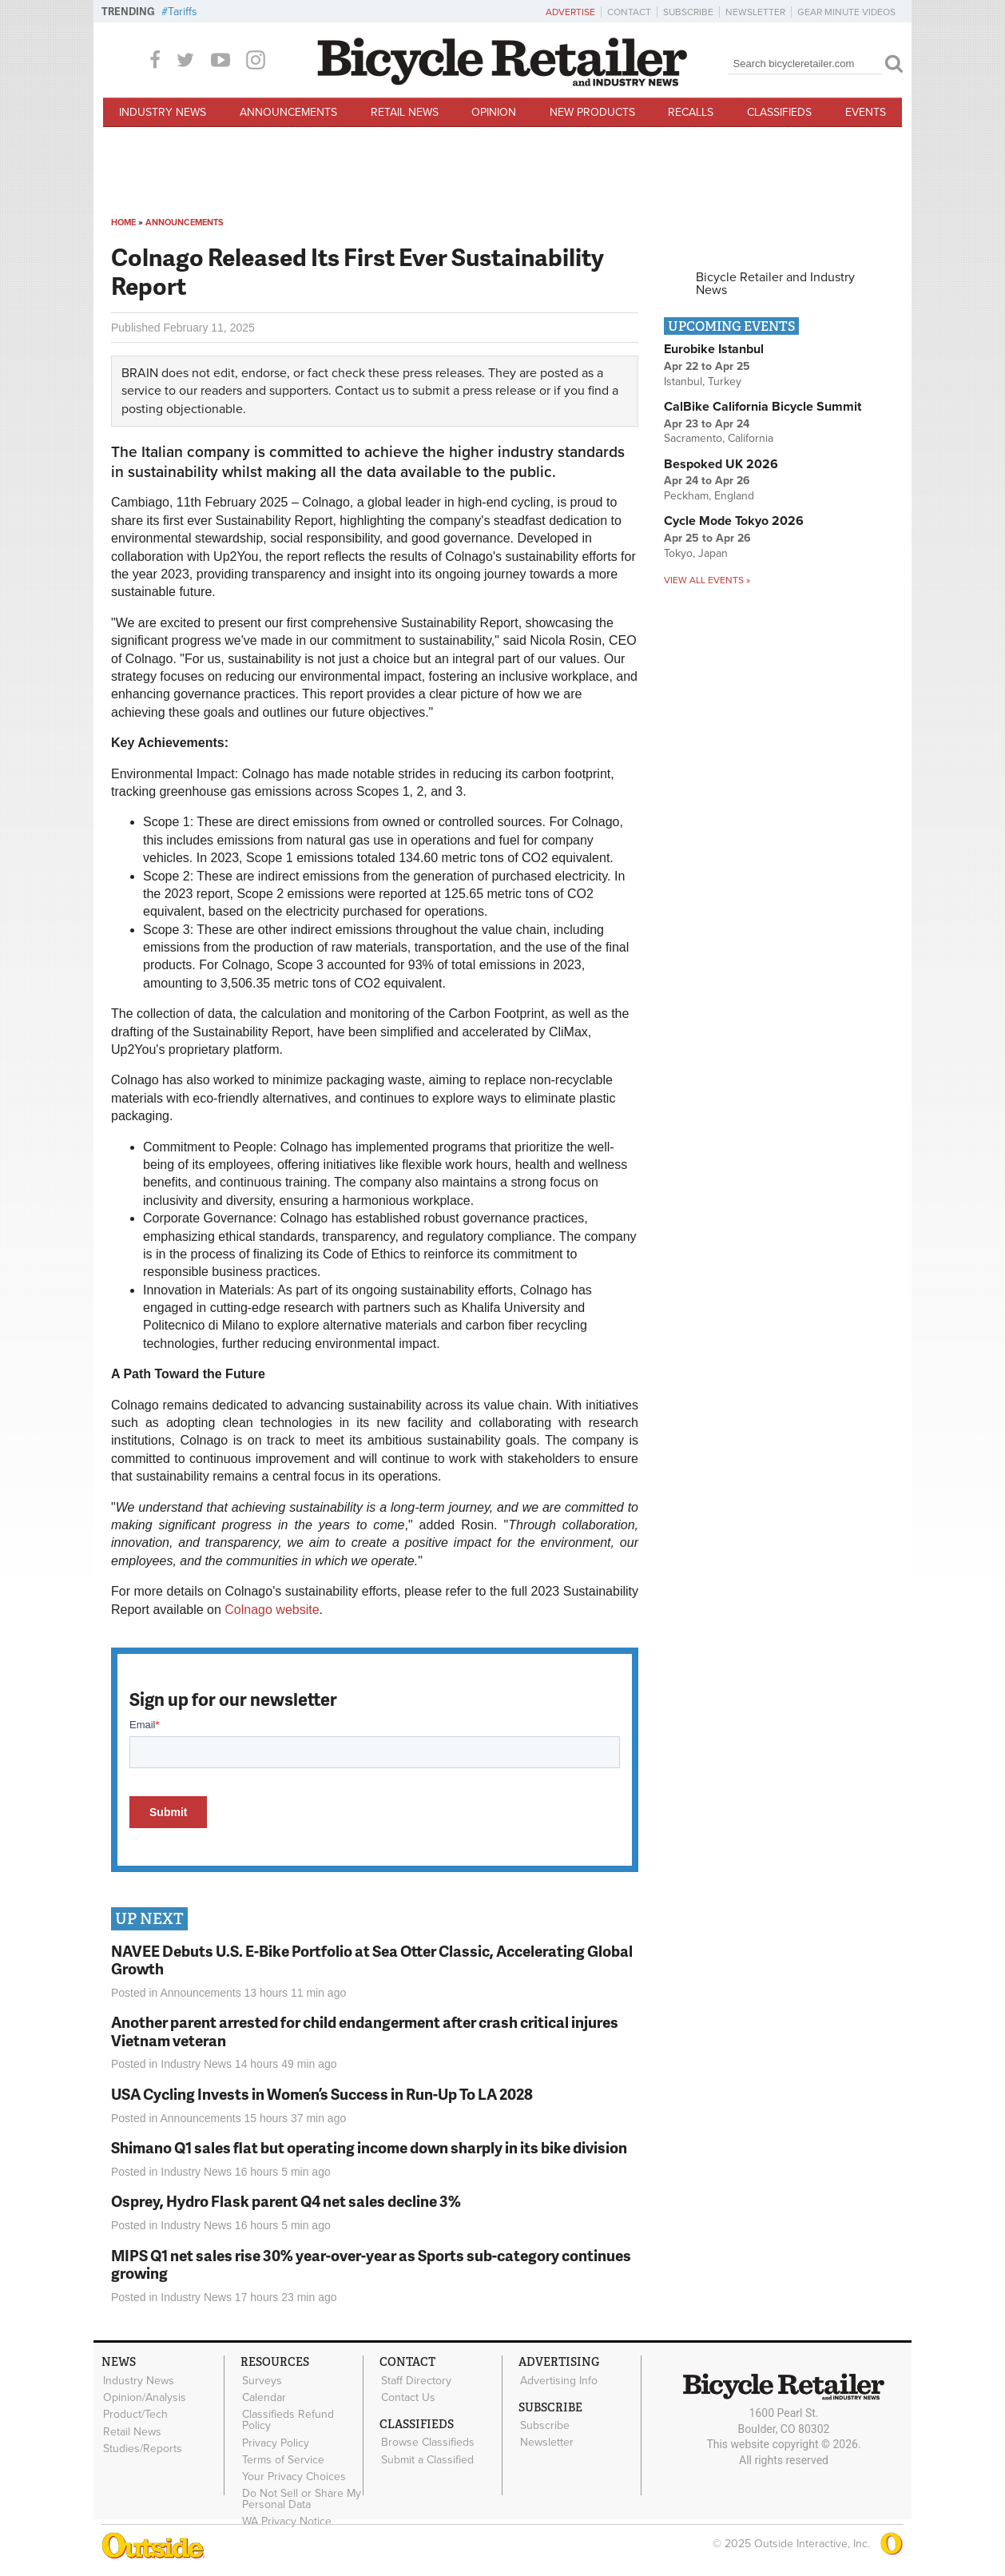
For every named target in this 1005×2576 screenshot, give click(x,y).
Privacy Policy (274, 2441)
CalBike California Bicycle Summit (762, 407)
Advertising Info (558, 2380)
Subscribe (688, 12)
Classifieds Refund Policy (287, 2419)
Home (123, 222)
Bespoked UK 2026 (721, 464)
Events (865, 112)
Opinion (493, 112)
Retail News (405, 112)
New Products (592, 112)
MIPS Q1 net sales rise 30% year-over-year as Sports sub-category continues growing (371, 2264)
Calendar (263, 2397)
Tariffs (182, 11)
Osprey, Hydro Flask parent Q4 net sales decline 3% (286, 2201)
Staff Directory (415, 2380)
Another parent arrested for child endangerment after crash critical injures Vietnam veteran (364, 2031)
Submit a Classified (426, 2458)
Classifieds (779, 112)
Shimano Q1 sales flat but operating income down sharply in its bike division (369, 2147)
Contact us (365, 391)
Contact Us (407, 2397)
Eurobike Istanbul (714, 349)
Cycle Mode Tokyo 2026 (734, 521)
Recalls (690, 112)
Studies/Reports (141, 2447)
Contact (629, 12)
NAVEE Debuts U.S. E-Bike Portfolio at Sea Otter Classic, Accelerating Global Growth (372, 1960)
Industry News (162, 112)
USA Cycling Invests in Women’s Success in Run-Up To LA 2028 (322, 2094)
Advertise (570, 12)
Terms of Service (282, 2458)
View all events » (707, 580)
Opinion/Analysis (143, 2397)
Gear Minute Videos (846, 12)
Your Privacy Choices (293, 2474)
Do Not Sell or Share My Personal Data (300, 2497)
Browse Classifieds (427, 2441)
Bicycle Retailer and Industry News (775, 283)
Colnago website (271, 1609)
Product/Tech (134, 2413)
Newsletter (755, 12)
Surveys (261, 2380)
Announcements (288, 112)
